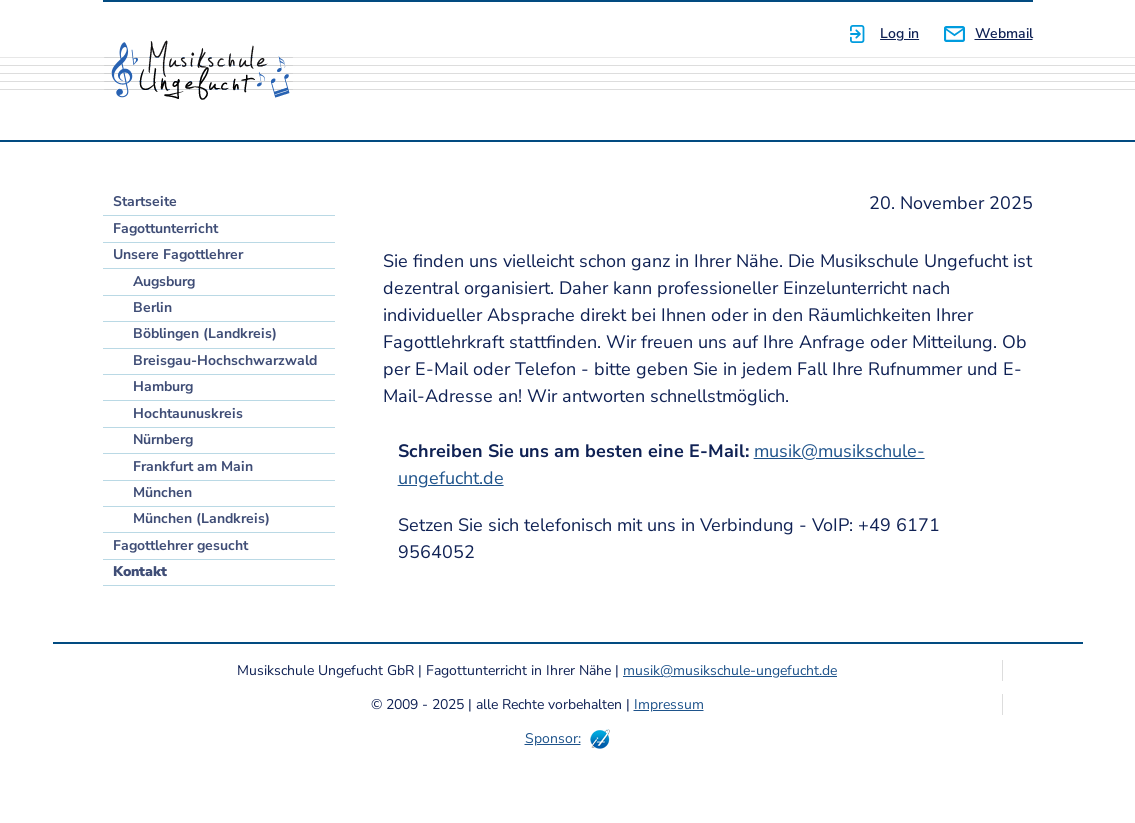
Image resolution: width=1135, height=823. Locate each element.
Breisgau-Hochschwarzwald (225, 360)
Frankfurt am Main (193, 466)
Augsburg (164, 281)
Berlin (152, 307)
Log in (899, 33)
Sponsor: (553, 738)
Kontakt (140, 571)
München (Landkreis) (201, 518)
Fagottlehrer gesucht (180, 545)
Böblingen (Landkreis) (205, 333)
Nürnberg (163, 439)
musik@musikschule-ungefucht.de (730, 670)
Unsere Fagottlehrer (178, 254)
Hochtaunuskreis (188, 413)
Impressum (669, 704)
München (162, 492)
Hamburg (163, 386)
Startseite (145, 201)
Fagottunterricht (165, 228)
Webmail (1004, 33)
